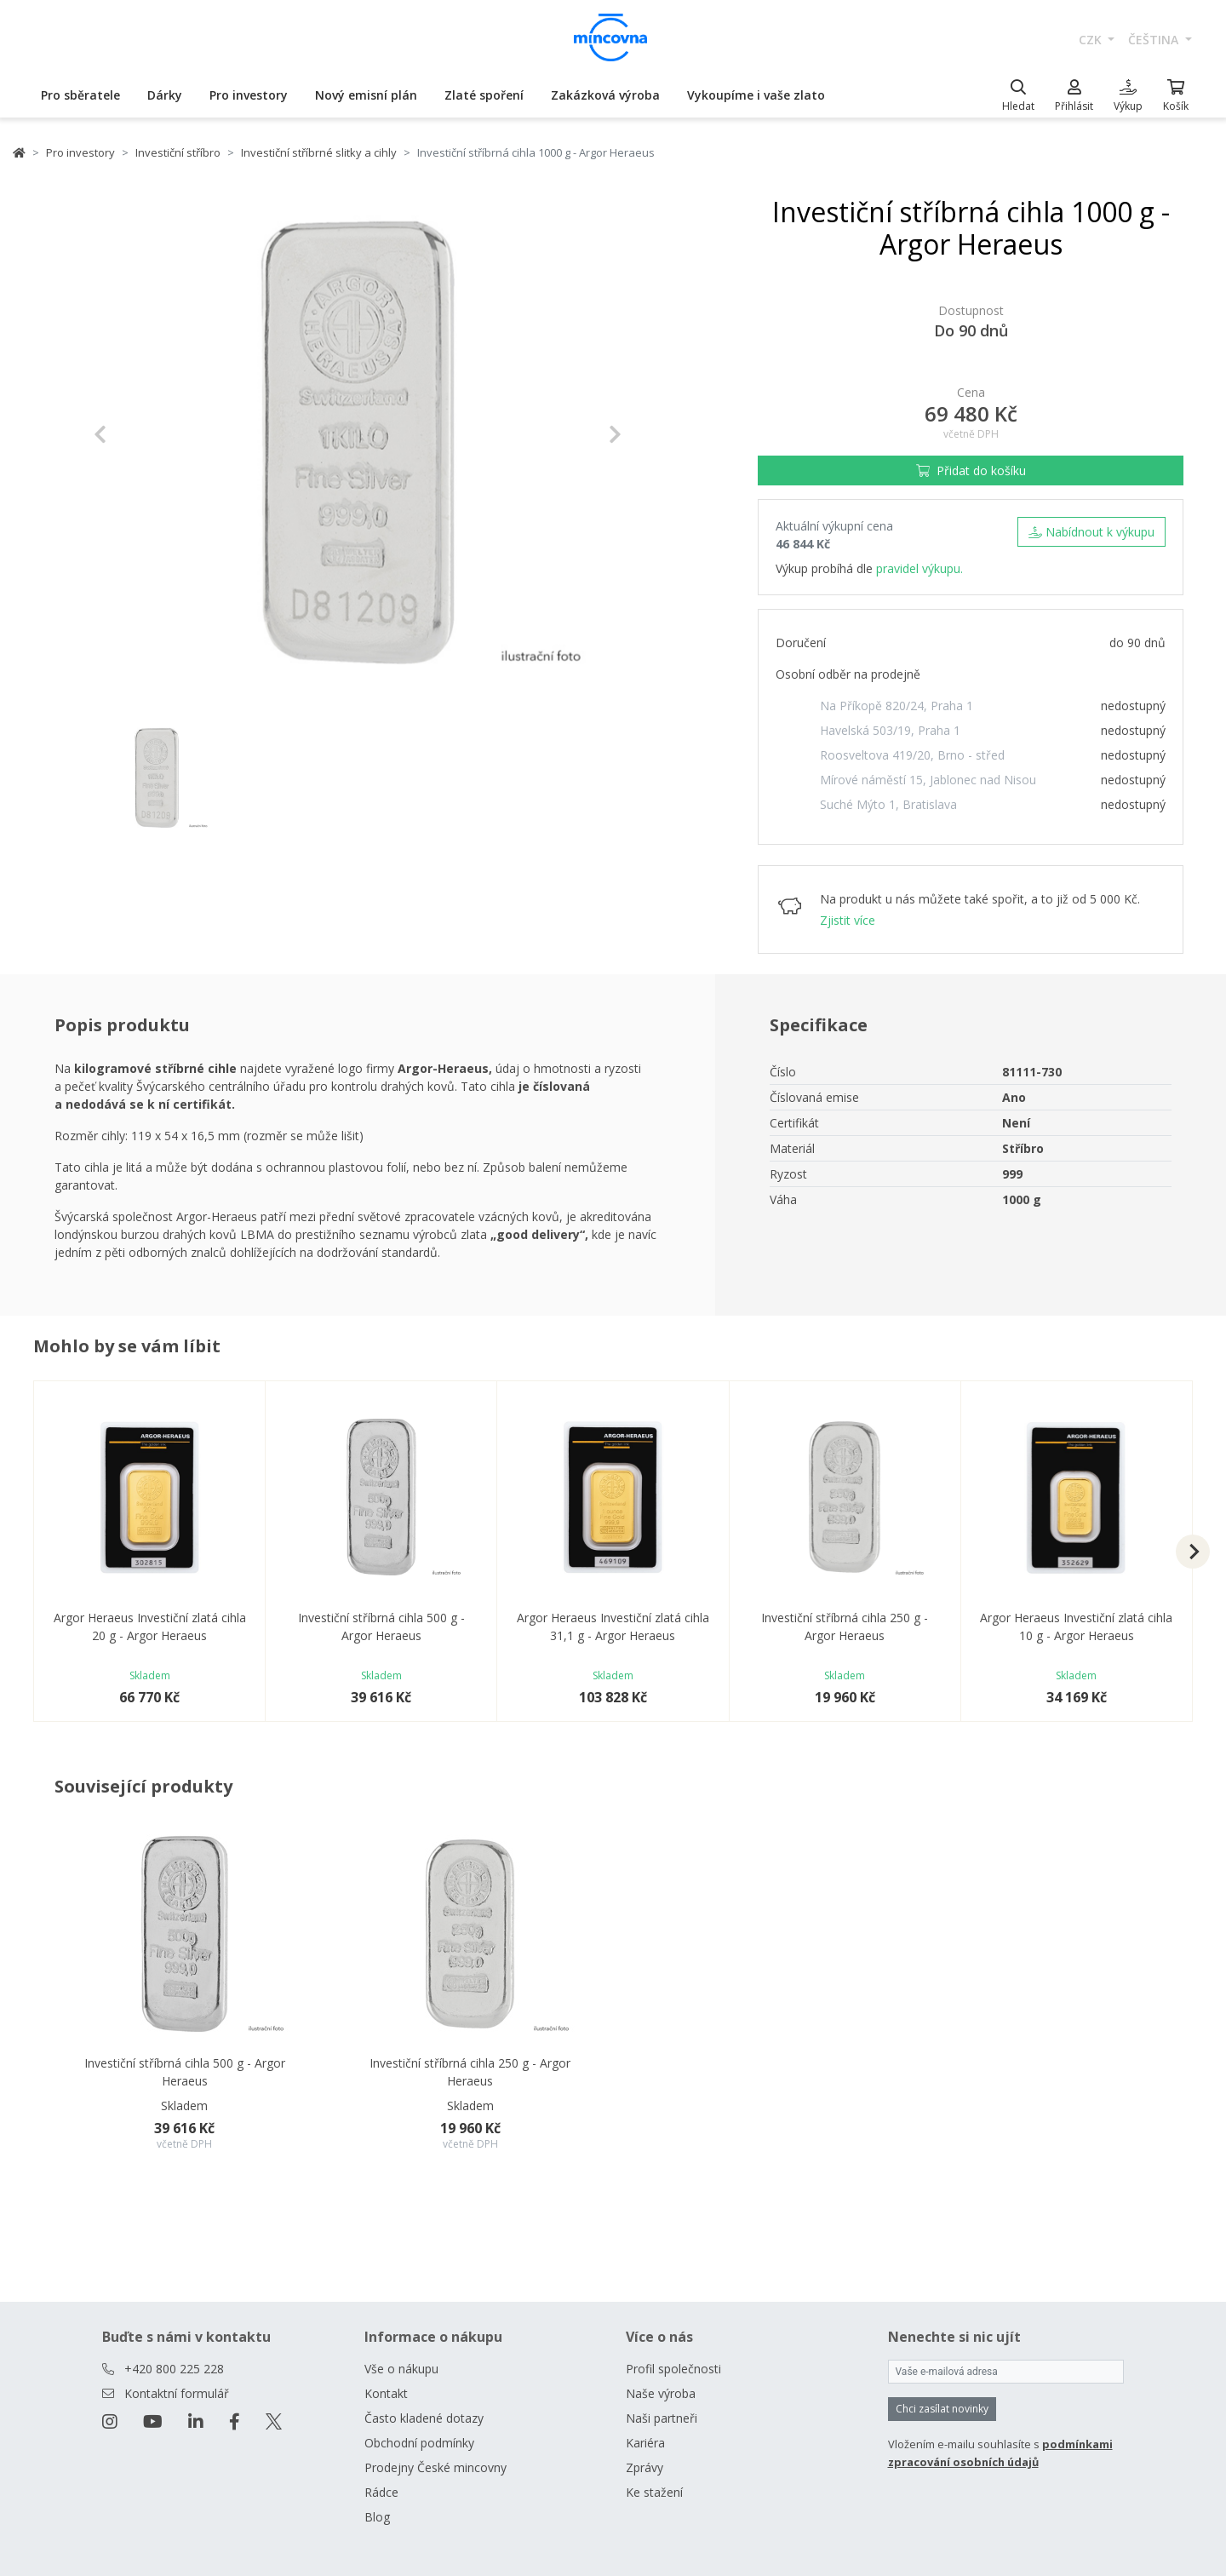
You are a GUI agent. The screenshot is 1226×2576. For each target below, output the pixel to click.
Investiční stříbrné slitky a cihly (319, 152)
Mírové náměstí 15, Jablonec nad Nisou (928, 780)
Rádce (381, 2492)
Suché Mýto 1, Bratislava (888, 804)
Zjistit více (847, 920)
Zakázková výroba (605, 95)
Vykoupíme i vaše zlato (756, 95)
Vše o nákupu (401, 2369)
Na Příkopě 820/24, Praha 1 (896, 705)
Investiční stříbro (178, 152)
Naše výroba (661, 2393)
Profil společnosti (673, 2369)
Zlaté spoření (484, 95)
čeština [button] (1155, 40)
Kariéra (645, 2443)
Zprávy (644, 2467)
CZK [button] (1092, 40)
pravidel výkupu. (919, 568)
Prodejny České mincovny (435, 2467)
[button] (133, 434)
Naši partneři (661, 2418)
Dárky (164, 95)
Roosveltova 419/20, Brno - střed (912, 755)
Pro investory (248, 95)
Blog (377, 2517)
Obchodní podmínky (419, 2443)
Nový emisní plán (366, 95)
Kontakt (386, 2393)
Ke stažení (654, 2492)
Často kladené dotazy (424, 2418)
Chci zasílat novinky (942, 2408)
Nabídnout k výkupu (1091, 532)
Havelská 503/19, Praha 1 (890, 730)
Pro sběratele (80, 95)
